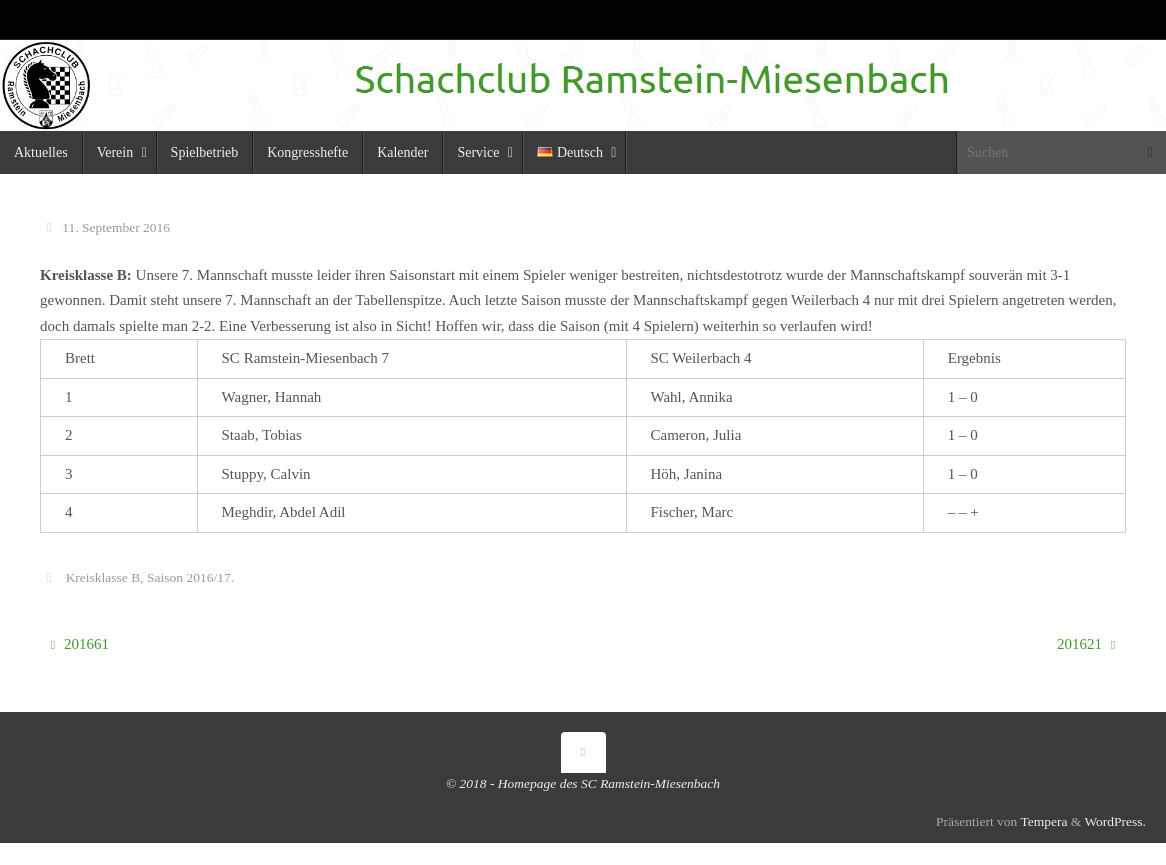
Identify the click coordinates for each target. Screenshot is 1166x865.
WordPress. (1115, 821)
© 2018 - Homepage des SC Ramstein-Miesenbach (583, 783)
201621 (1086, 644)
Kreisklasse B (103, 577)
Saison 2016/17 (189, 577)
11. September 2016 (116, 227)
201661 (80, 644)
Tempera (1043, 821)
